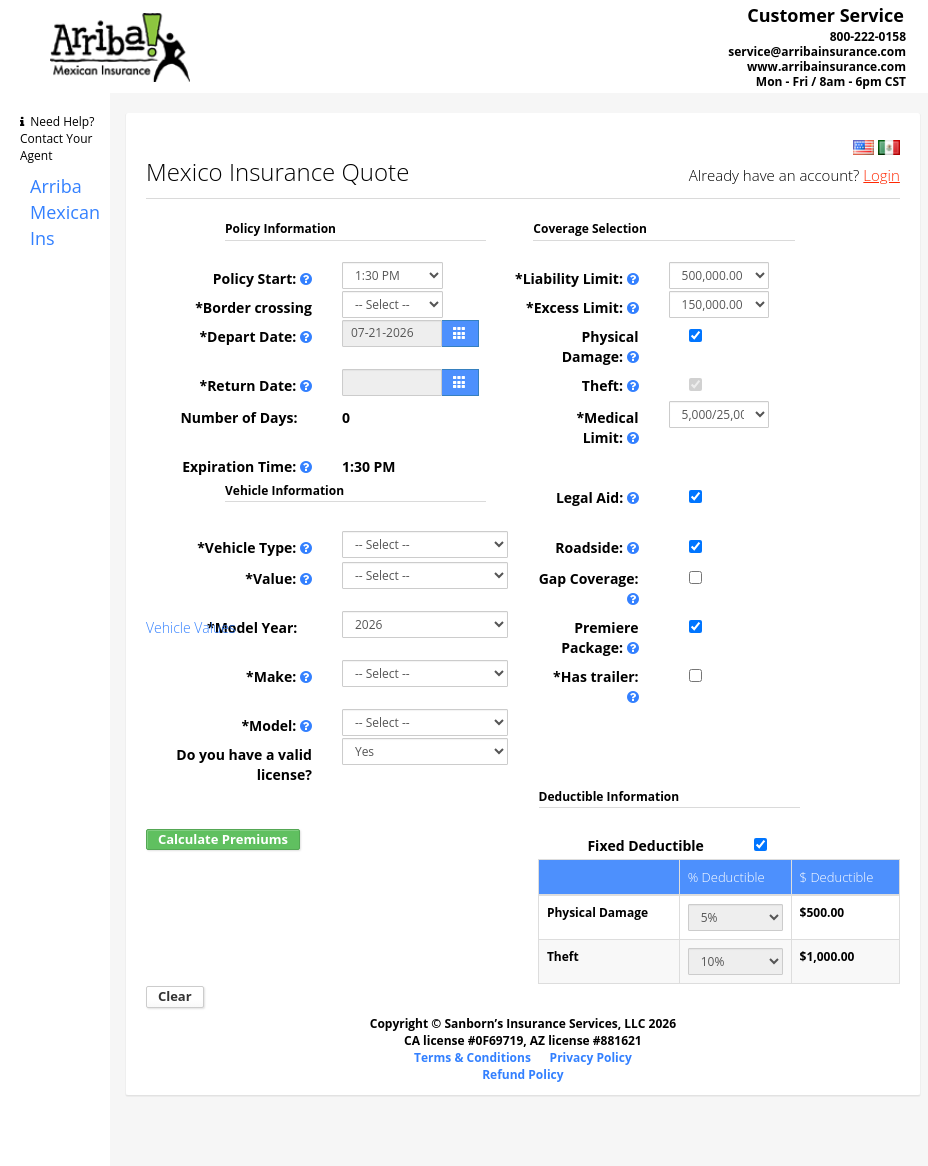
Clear (175, 996)
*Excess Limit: (582, 308)
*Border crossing (253, 307)
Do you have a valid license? (244, 764)
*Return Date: (256, 386)
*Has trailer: (595, 687)
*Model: (276, 726)
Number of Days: (245, 417)
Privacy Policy (591, 1057)
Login (881, 175)
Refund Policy (522, 1074)
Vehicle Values (190, 627)
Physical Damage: (600, 347)
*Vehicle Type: (254, 548)
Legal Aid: (597, 498)
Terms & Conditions (472, 1057)
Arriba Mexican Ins (65, 211)
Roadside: (596, 548)
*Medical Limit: (607, 428)
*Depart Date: (255, 337)
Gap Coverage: (589, 589)
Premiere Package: (599, 638)
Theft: (610, 386)
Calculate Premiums (223, 839)
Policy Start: (262, 279)
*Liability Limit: (577, 279)
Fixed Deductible (645, 845)
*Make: (279, 677)
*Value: (278, 579)
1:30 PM (369, 466)
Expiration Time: (247, 467)
